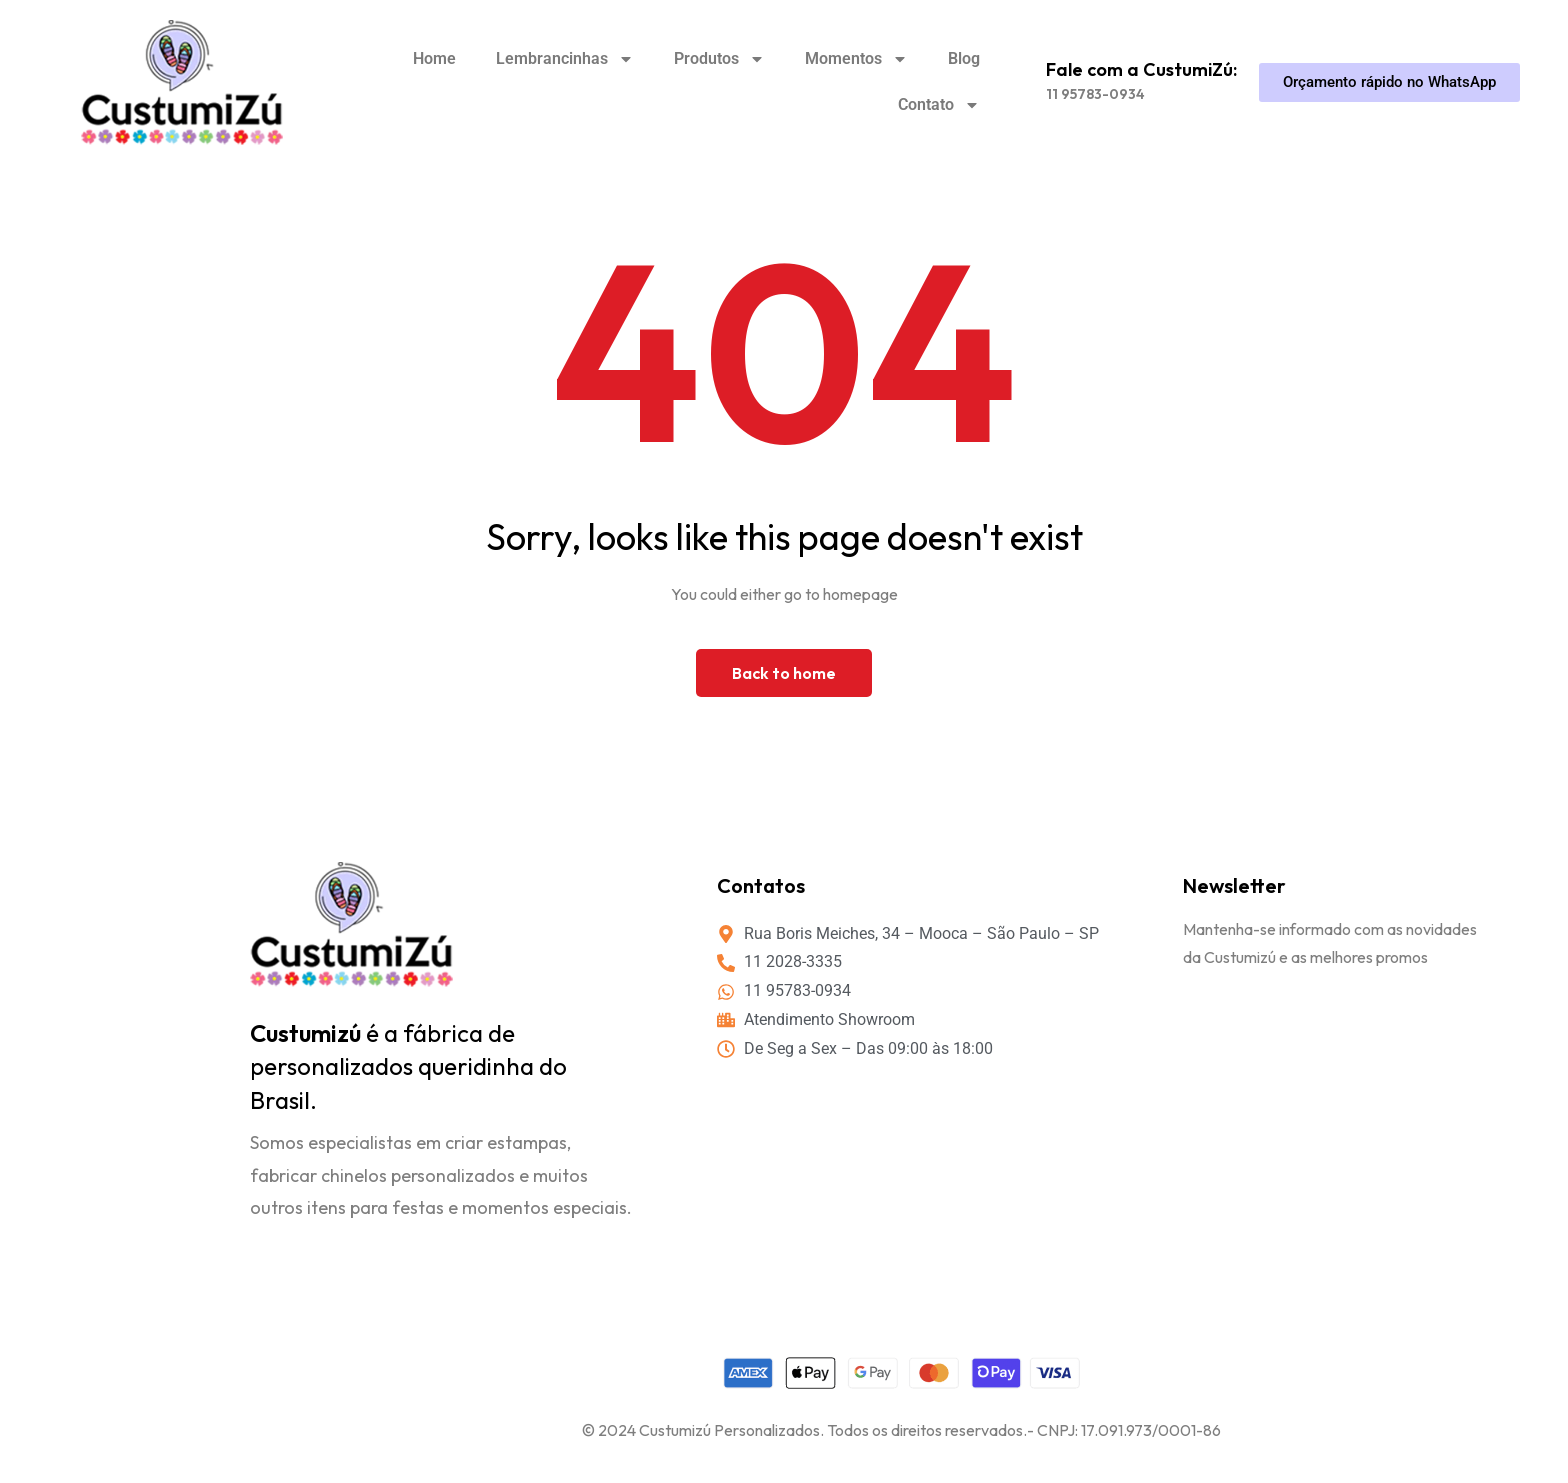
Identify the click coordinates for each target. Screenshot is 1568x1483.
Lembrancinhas (565, 59)
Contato (939, 105)
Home (434, 58)
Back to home (784, 673)
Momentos (856, 59)
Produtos (719, 59)
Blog (964, 58)
